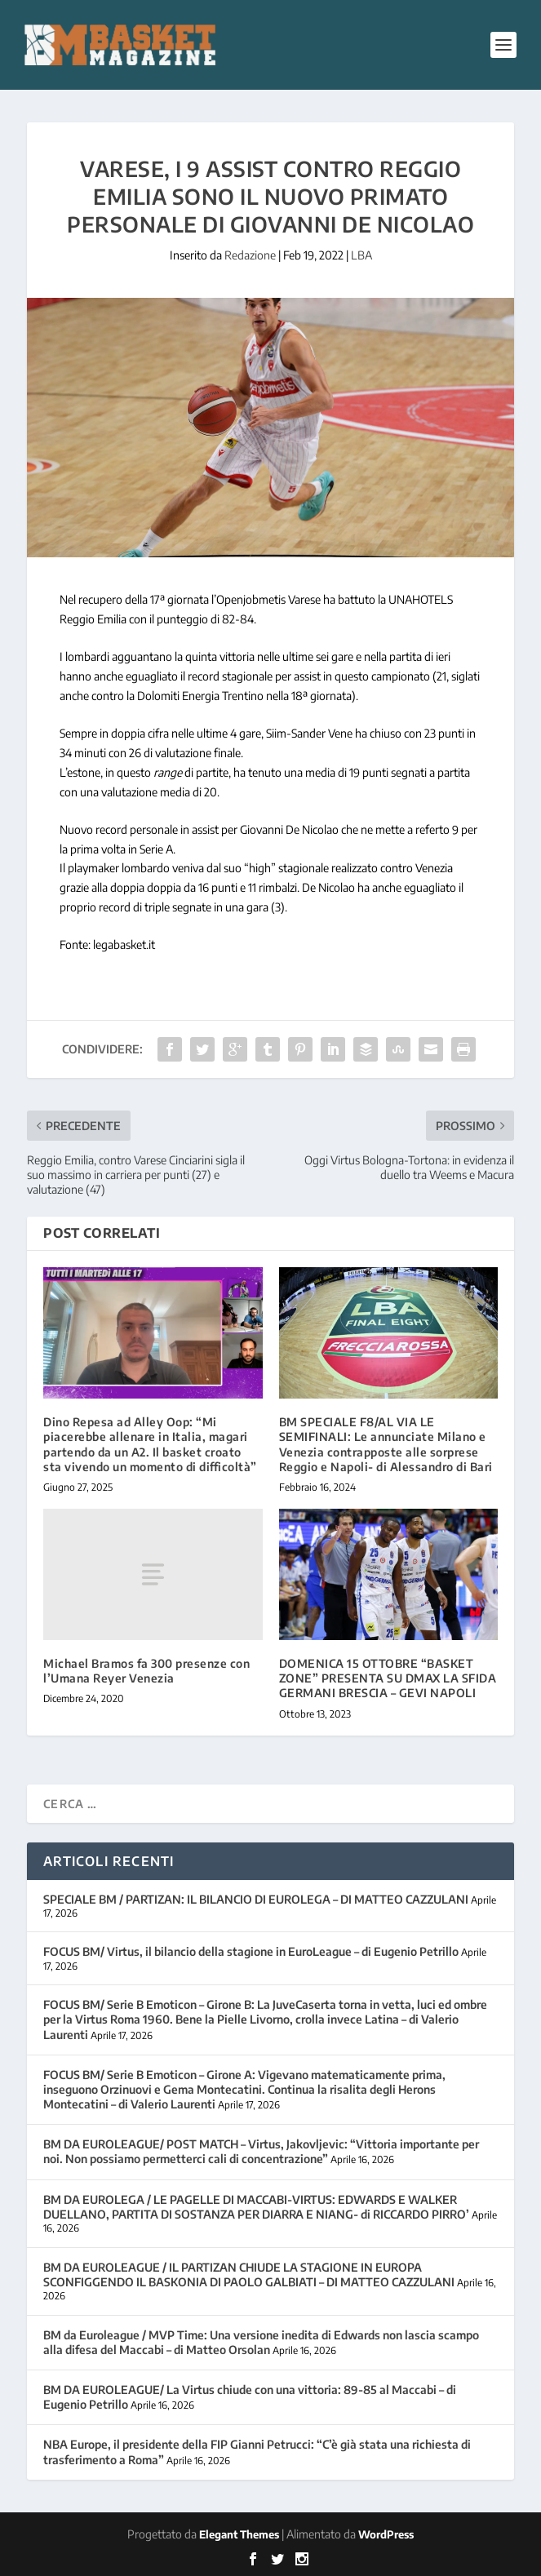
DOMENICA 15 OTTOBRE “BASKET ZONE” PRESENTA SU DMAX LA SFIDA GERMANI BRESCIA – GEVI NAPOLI (388, 1678)
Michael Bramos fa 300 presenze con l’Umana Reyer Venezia (146, 1670)
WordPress (386, 2534)
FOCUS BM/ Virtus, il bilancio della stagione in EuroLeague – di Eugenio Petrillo (251, 1951)
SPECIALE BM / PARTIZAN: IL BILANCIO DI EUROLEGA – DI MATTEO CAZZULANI (255, 1899)
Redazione (250, 255)
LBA (361, 255)
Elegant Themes (239, 2534)
